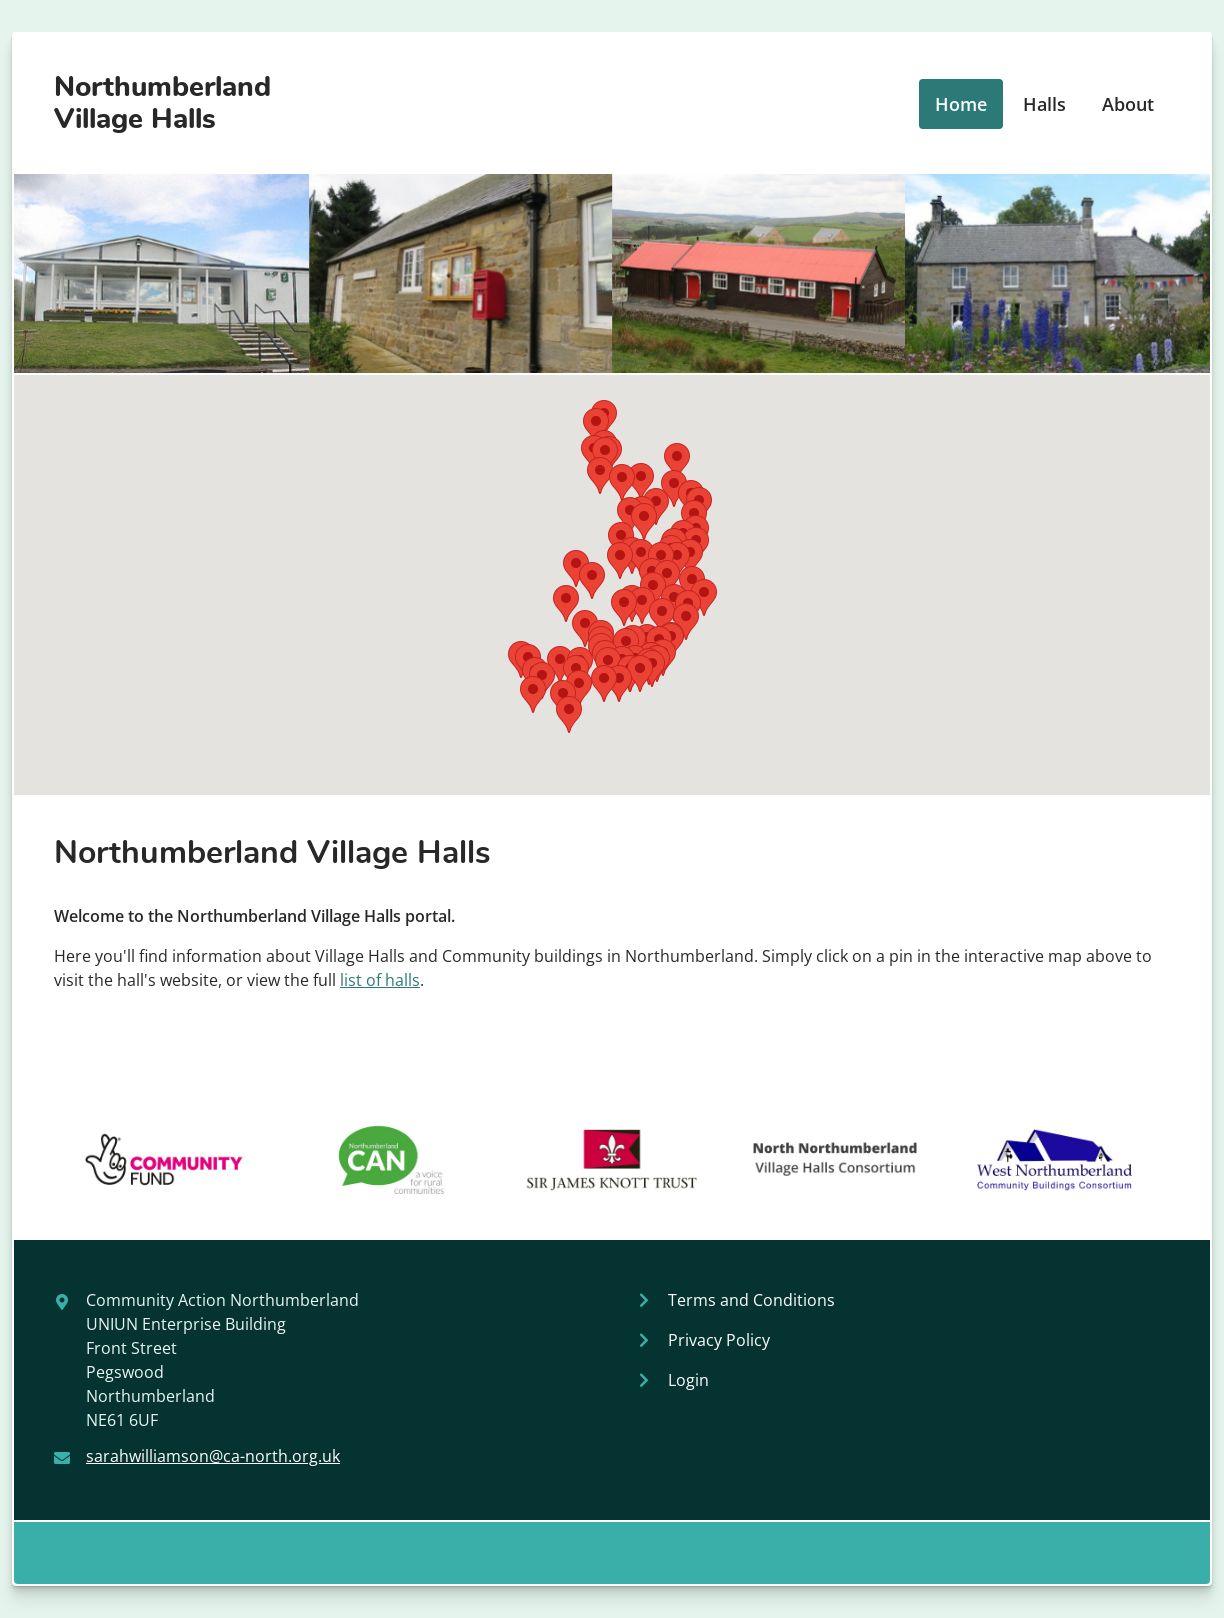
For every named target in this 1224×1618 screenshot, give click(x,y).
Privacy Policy (719, 1340)
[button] (566, 603)
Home (961, 104)
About (1128, 104)
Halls (1044, 104)
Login (688, 1380)
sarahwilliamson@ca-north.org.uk (213, 1456)
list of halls (380, 980)
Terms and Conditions (751, 1300)
